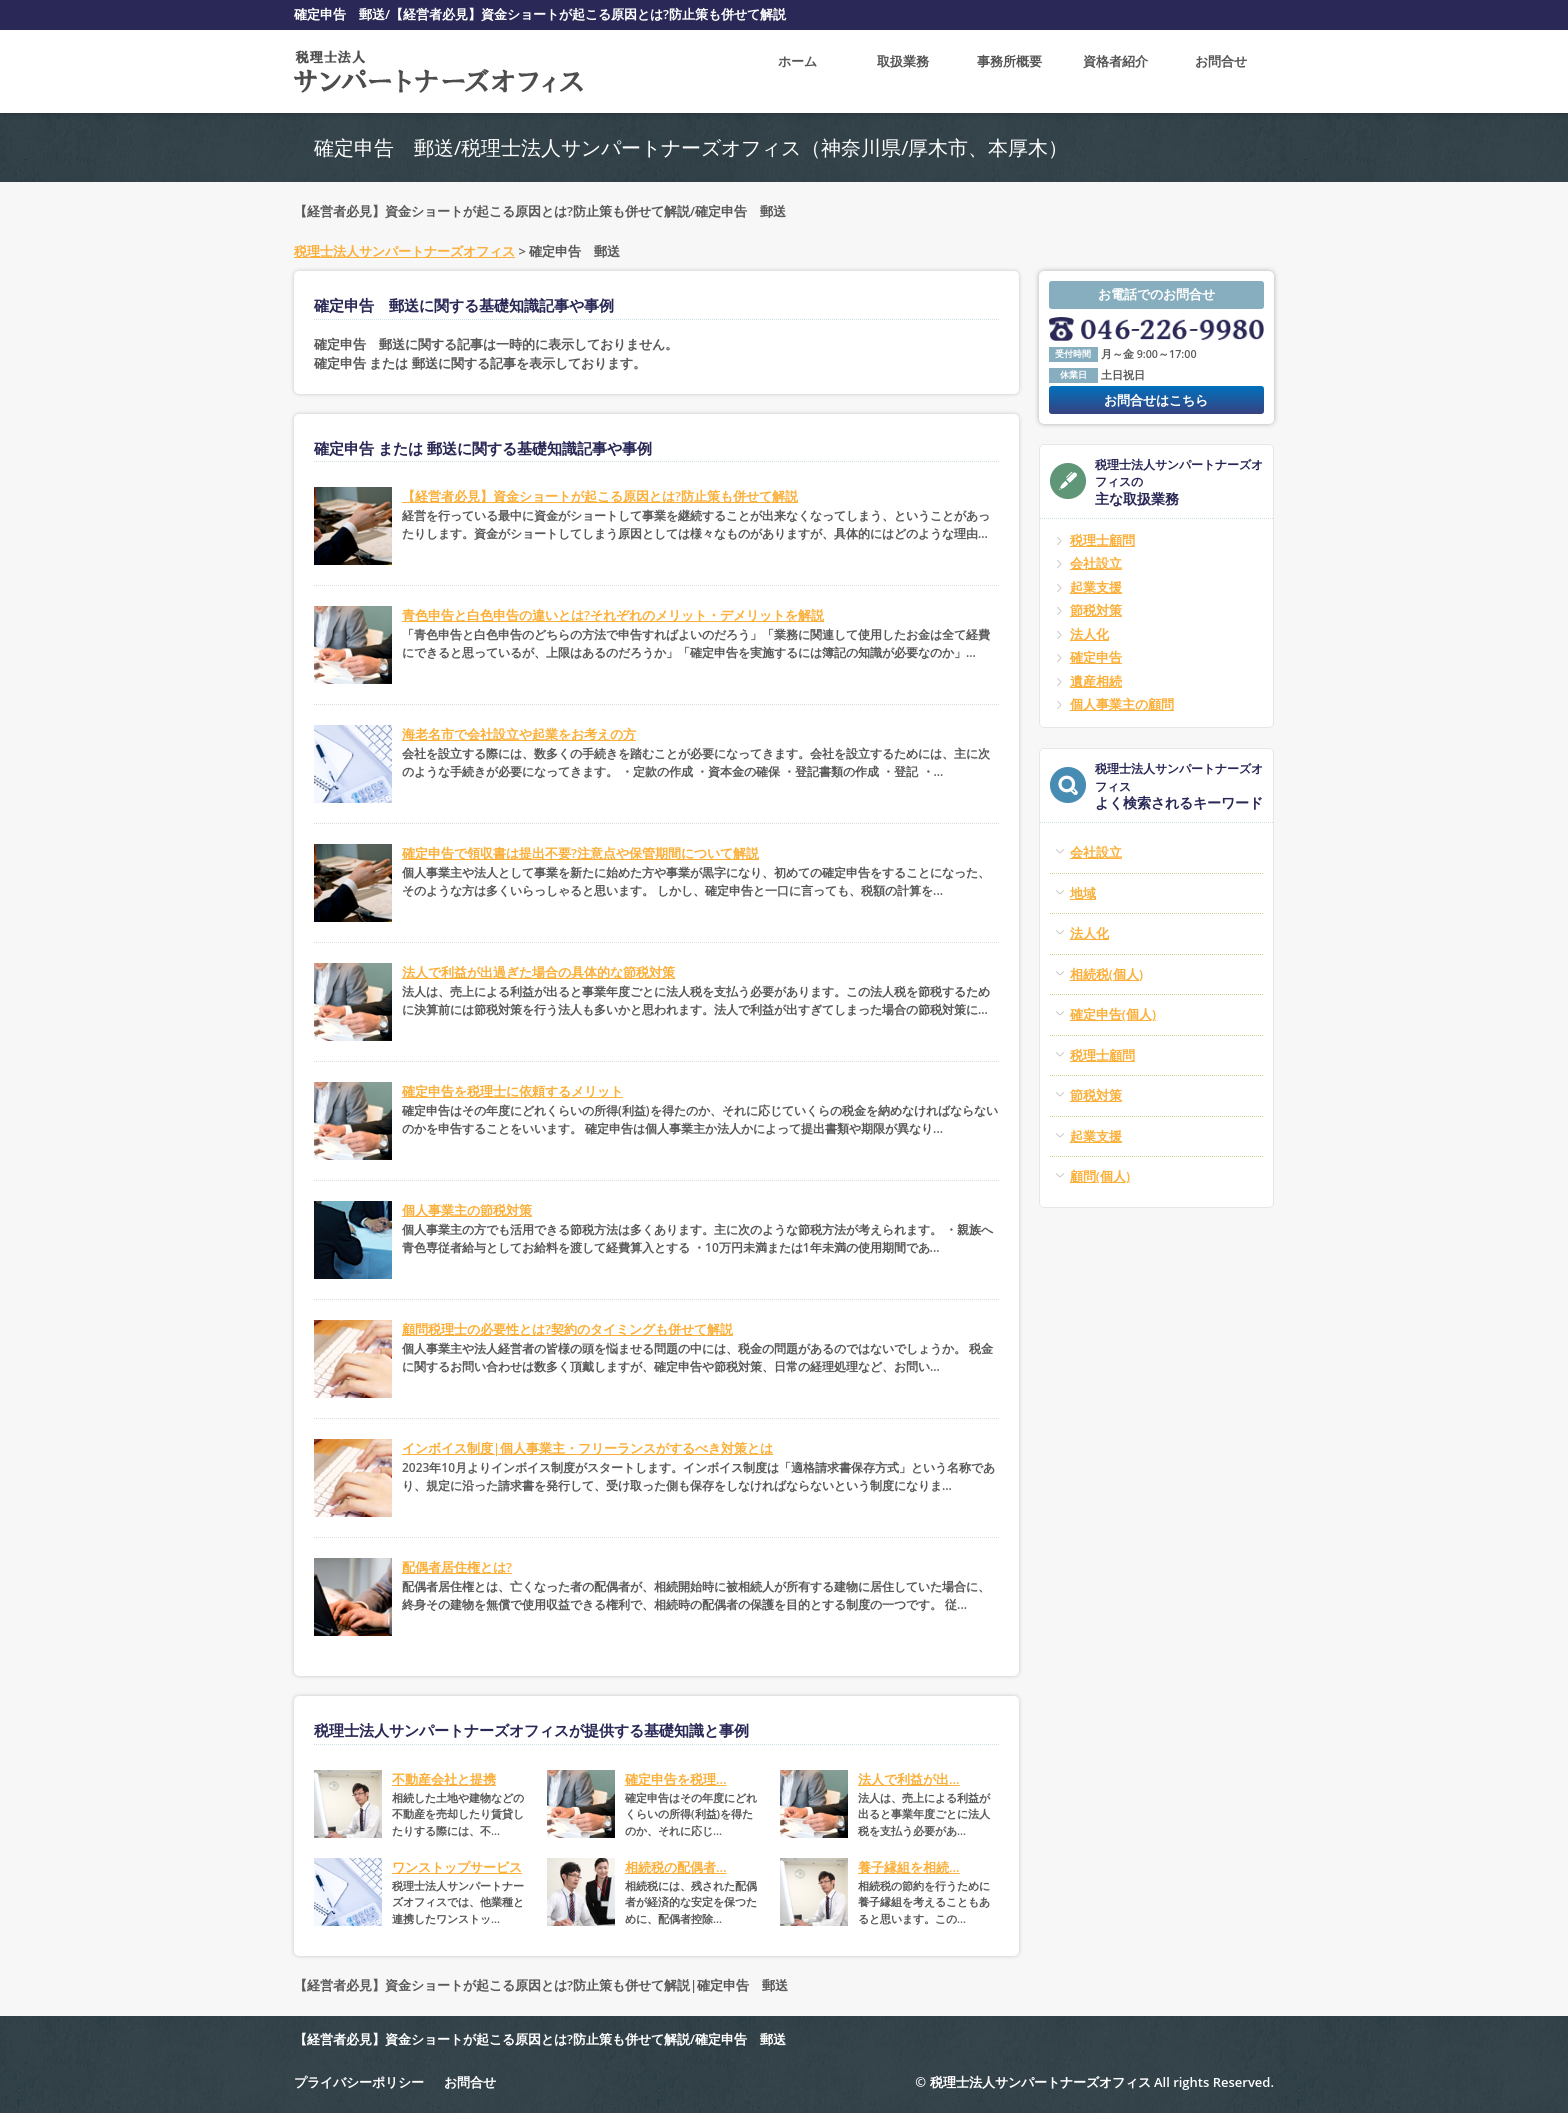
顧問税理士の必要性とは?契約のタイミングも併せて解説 (567, 1329)
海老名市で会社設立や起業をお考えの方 (519, 734)
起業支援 (1096, 587)
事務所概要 (1009, 71)
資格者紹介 (1115, 71)
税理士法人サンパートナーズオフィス (404, 251)
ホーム (797, 71)
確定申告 (1096, 657)
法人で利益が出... (909, 1779)
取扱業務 (903, 71)
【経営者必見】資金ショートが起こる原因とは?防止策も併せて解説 (600, 496)
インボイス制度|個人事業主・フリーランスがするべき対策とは (587, 1448)
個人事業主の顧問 (1122, 704)
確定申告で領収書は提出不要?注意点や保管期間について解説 (580, 853)
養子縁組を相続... (909, 1867)
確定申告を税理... (676, 1779)
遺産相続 (1096, 681)
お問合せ (1221, 71)
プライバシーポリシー (359, 2082)
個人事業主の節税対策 (467, 1210)
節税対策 (1096, 610)
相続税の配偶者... (676, 1867)
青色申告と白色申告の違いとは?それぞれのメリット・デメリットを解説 (613, 615)
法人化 (1089, 634)
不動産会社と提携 (444, 1779)
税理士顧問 (1102, 540)
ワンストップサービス (457, 1867)
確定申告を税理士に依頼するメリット (512, 1091)
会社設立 (1096, 563)
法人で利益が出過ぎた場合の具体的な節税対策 (538, 972)
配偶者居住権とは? (457, 1567)
